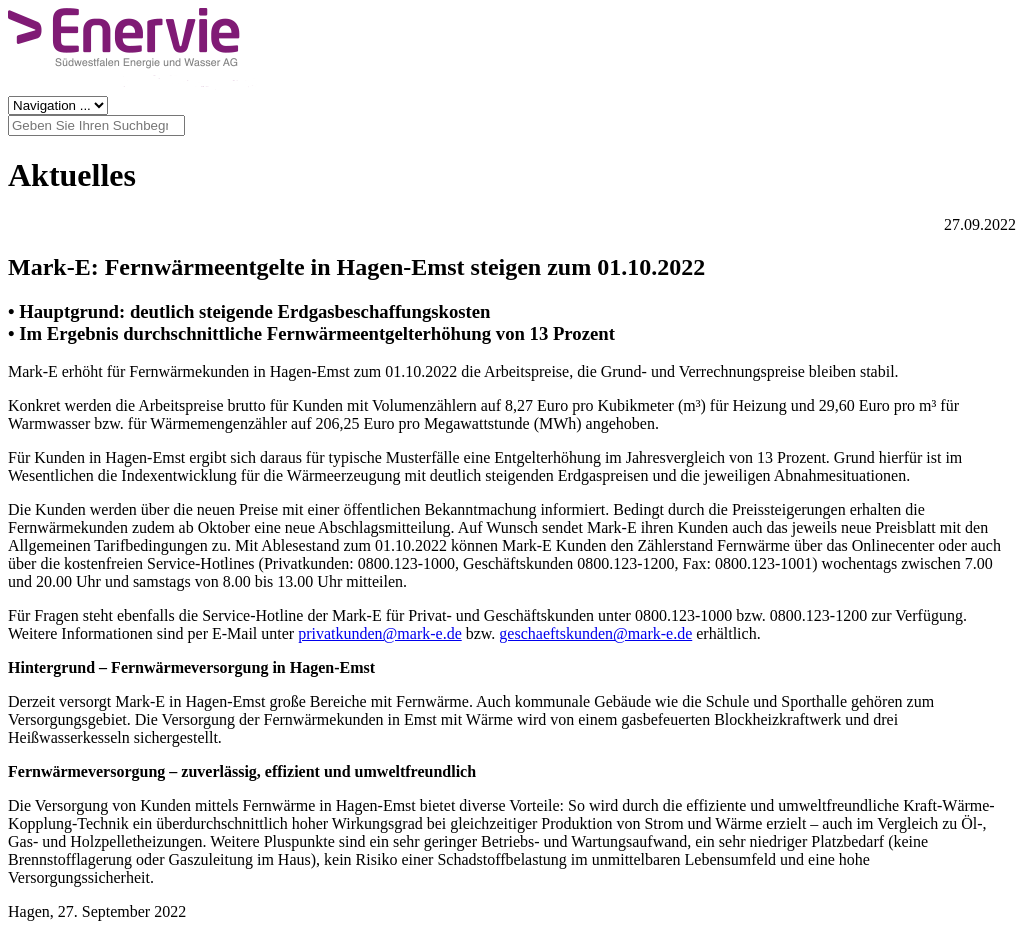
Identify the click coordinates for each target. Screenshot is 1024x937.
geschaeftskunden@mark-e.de (595, 633)
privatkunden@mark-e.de (380, 633)
